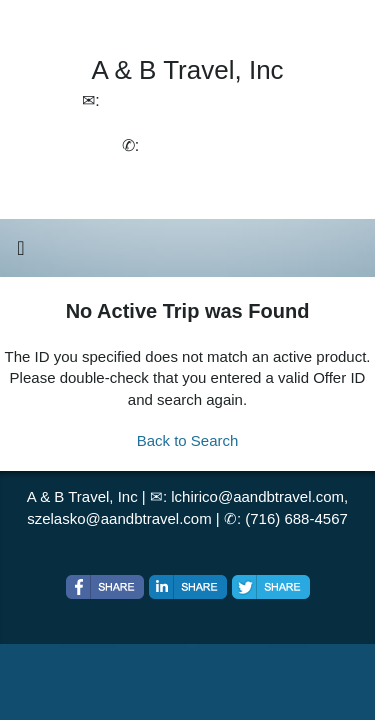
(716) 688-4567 (296, 518)
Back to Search (188, 440)
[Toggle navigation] (21, 253)
